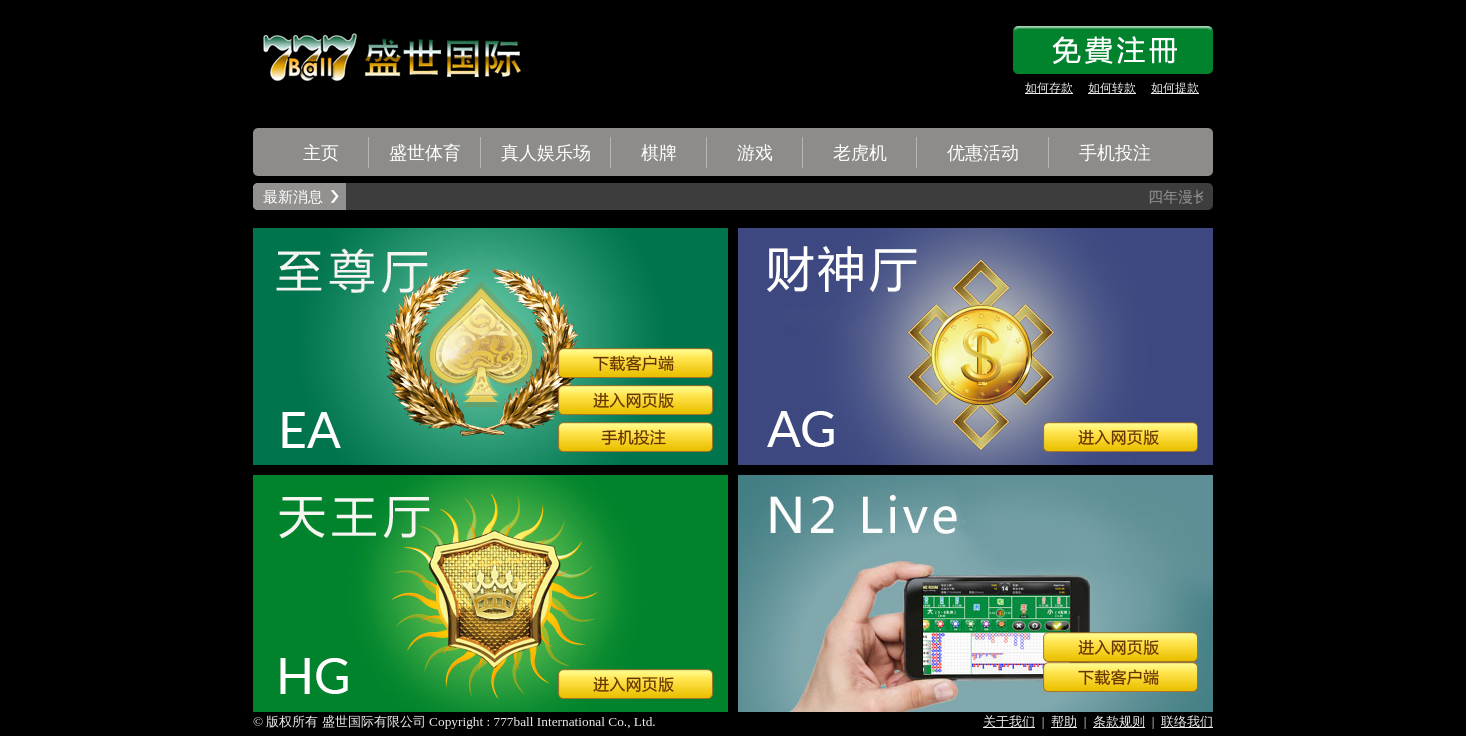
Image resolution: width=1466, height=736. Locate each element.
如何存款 (1049, 88)
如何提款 (1175, 88)
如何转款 (1112, 88)
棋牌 (659, 153)
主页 (321, 153)
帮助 (1064, 721)
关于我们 (1009, 721)
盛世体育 (425, 153)
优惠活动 (983, 153)
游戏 (755, 153)
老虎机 (860, 153)
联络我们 (1187, 721)
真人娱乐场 (546, 153)
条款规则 (1119, 721)
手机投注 (1115, 153)
